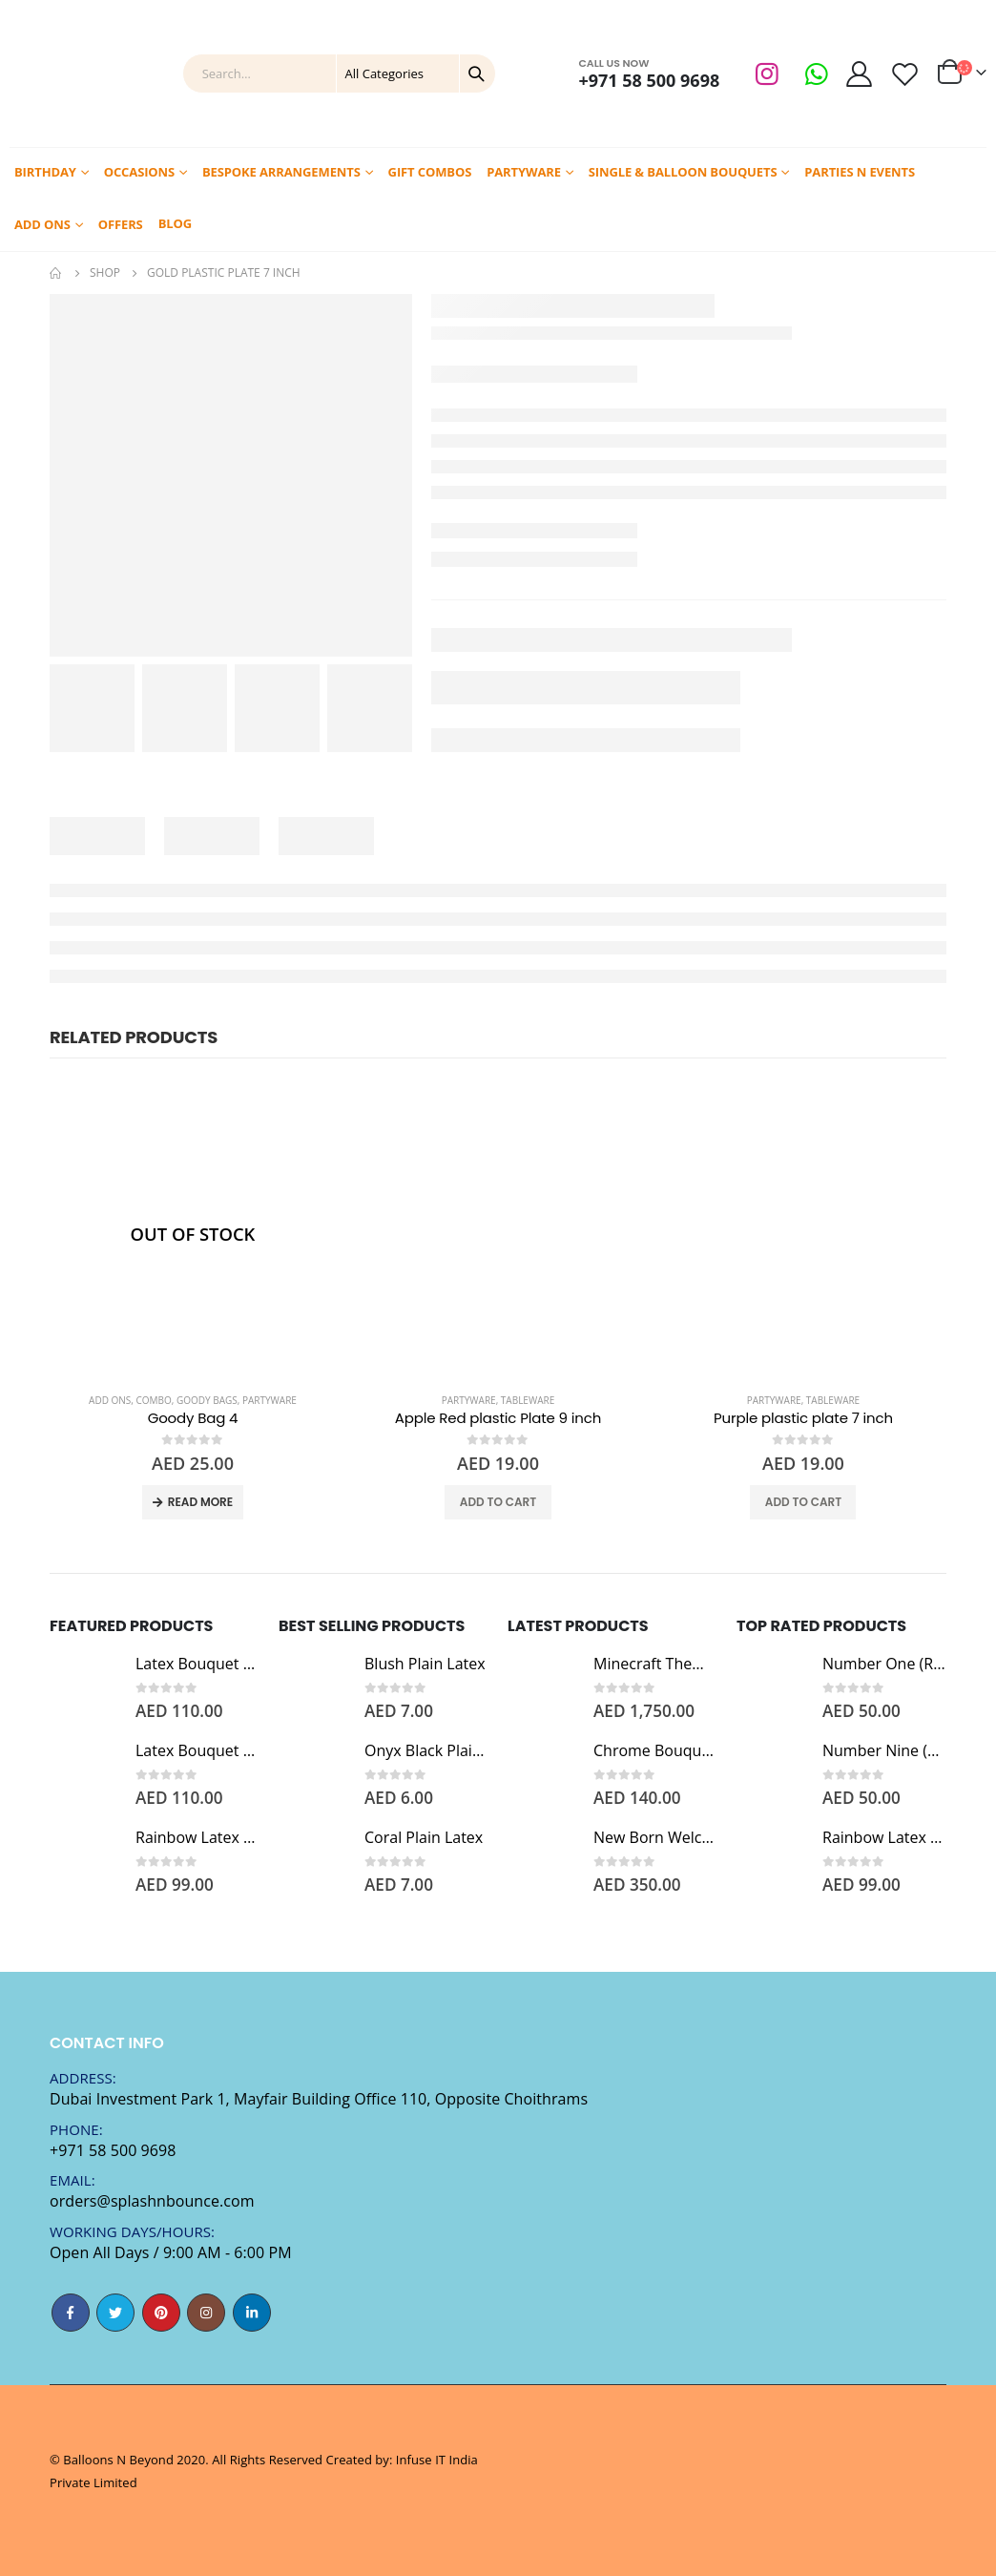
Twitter (115, 2312)
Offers (120, 224)
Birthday (45, 171)
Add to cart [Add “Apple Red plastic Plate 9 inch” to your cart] (498, 1502)
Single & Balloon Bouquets (683, 171)
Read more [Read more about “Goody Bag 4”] (200, 1502)
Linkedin (252, 2312)
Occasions (139, 171)
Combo (154, 1400)
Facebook (71, 2312)
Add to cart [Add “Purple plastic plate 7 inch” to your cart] (803, 1502)
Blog (175, 223)
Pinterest (161, 2312)
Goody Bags (207, 1400)
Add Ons (42, 224)
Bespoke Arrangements (281, 171)
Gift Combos (430, 171)
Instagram (206, 2312)
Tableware (527, 1400)
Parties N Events (859, 171)
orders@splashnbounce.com (152, 2200)
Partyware (524, 171)
